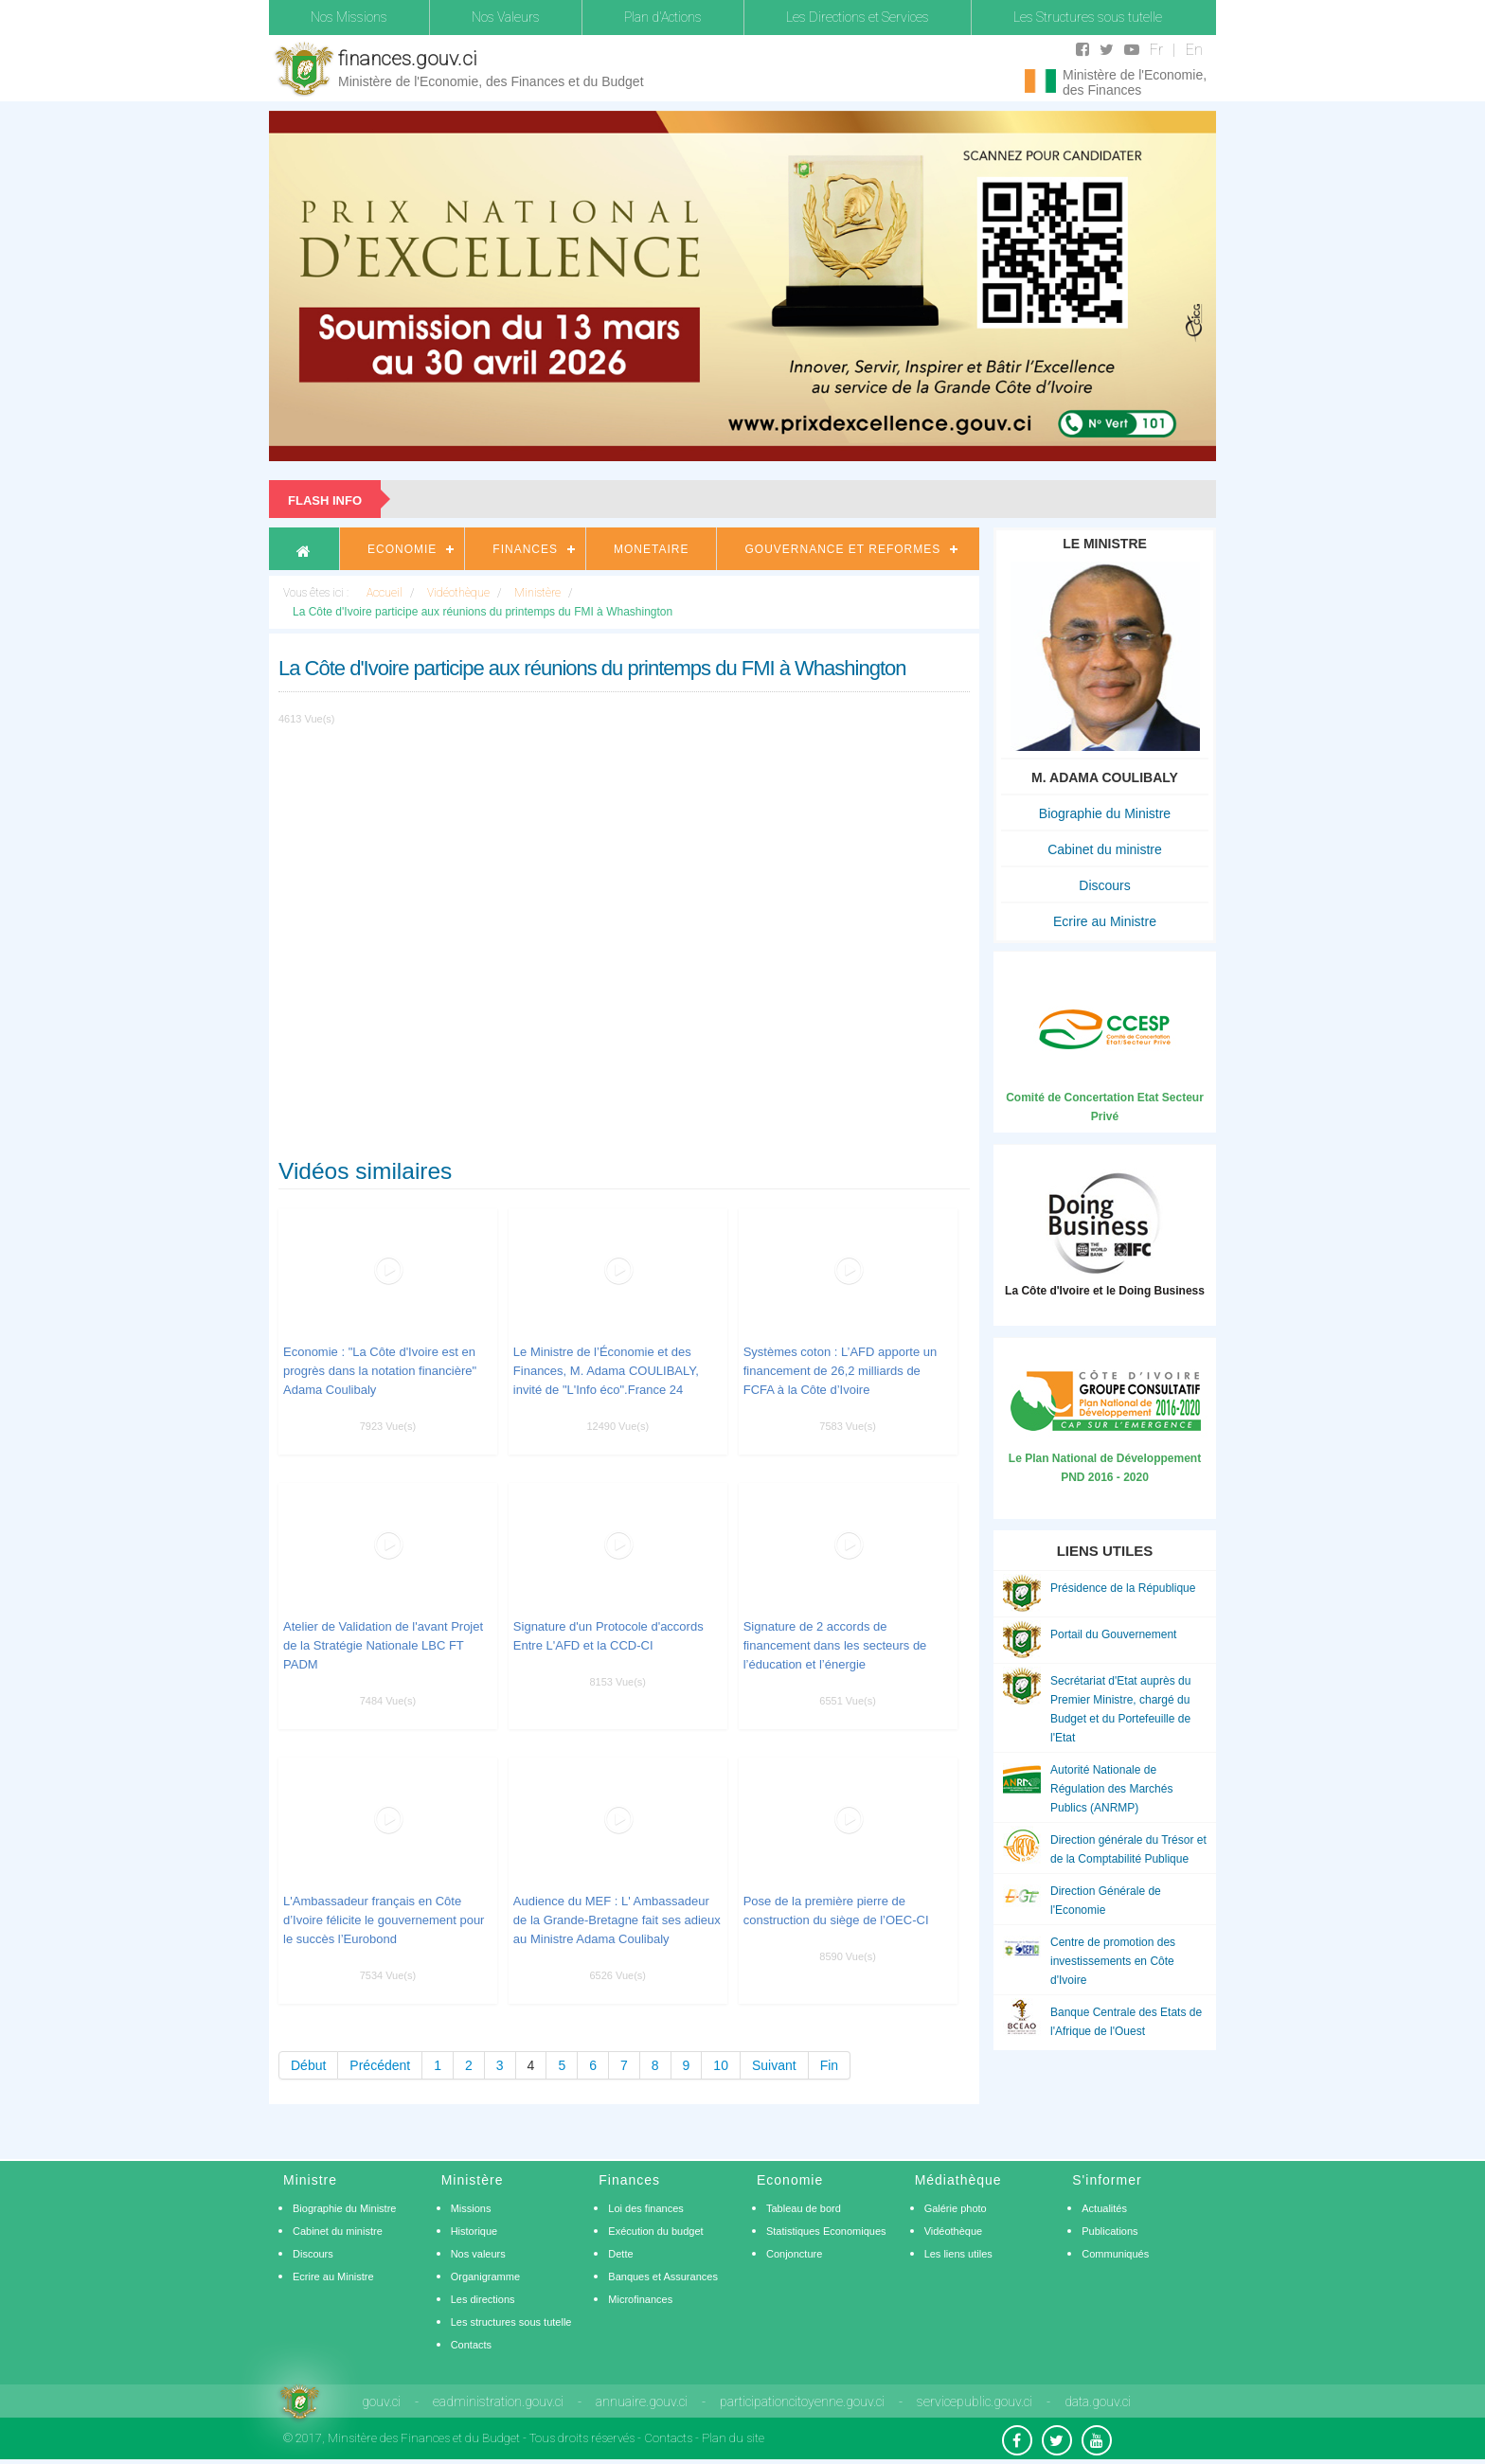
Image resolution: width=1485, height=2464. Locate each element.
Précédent (379, 2065)
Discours (1104, 885)
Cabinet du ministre (1104, 849)
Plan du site (733, 2438)
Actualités (1104, 2208)
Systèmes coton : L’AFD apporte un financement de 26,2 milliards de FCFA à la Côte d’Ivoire (840, 1371)
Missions (471, 2208)
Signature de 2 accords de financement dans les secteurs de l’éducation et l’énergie (835, 1645)
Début (308, 2065)
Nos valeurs (478, 2253)
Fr (1156, 50)
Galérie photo (955, 2208)
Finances (525, 549)
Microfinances (640, 2299)
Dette (620, 2253)
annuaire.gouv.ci (642, 2401)
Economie (402, 549)
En (1194, 50)
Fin (829, 2065)
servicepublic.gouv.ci (974, 2401)
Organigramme (485, 2276)
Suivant (774, 2065)
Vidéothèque (953, 2231)
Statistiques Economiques (826, 2231)
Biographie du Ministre (1105, 813)
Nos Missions (349, 17)
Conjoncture (794, 2253)
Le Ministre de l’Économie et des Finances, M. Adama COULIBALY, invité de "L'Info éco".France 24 (606, 1371)
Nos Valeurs (506, 17)
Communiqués (1115, 2253)
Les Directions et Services (857, 17)
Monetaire (651, 549)
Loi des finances (646, 2208)
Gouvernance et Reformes (842, 549)
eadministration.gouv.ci (498, 2401)
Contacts (471, 2344)
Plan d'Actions (663, 17)
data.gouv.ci (1098, 2401)
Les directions (483, 2299)
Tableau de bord (803, 2208)
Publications (1109, 2231)
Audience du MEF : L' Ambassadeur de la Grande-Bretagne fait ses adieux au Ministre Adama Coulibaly (617, 1920)
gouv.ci (381, 2401)
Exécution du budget (655, 2231)
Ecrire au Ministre (1104, 921)
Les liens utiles (958, 2253)
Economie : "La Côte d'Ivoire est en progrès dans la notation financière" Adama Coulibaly (379, 1371)
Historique (474, 2231)
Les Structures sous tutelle (1087, 17)
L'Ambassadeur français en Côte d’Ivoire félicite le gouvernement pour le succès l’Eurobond (383, 1920)
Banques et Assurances (663, 2276)
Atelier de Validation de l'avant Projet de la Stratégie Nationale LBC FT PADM (383, 1645)
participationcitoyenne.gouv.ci (802, 2401)
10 (720, 2065)
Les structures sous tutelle (511, 2322)
